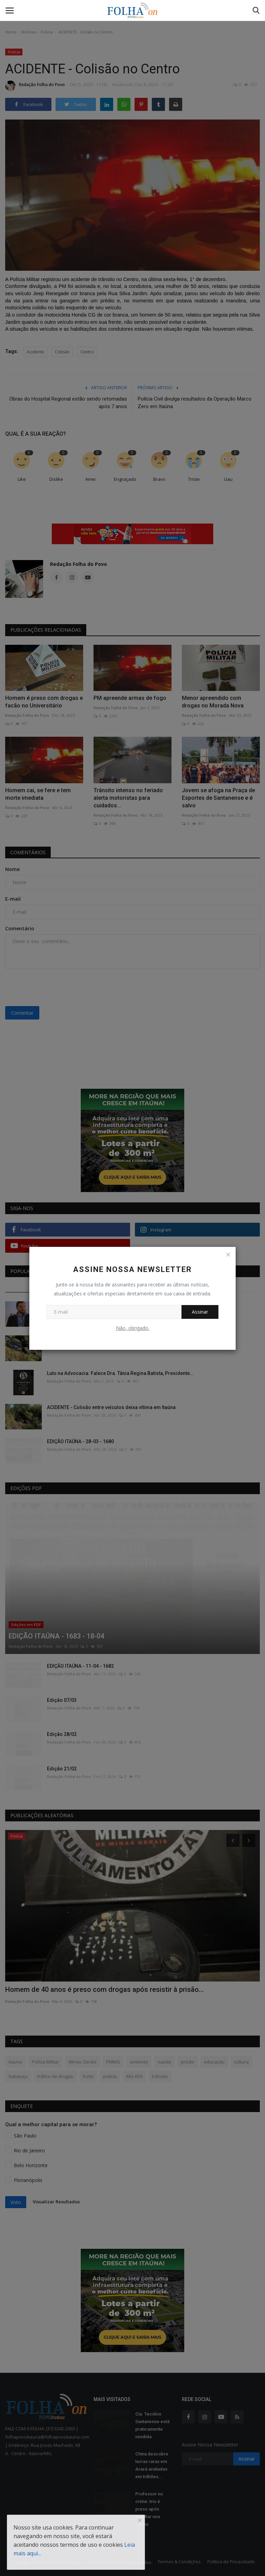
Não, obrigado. (132, 1328)
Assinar (200, 1311)
